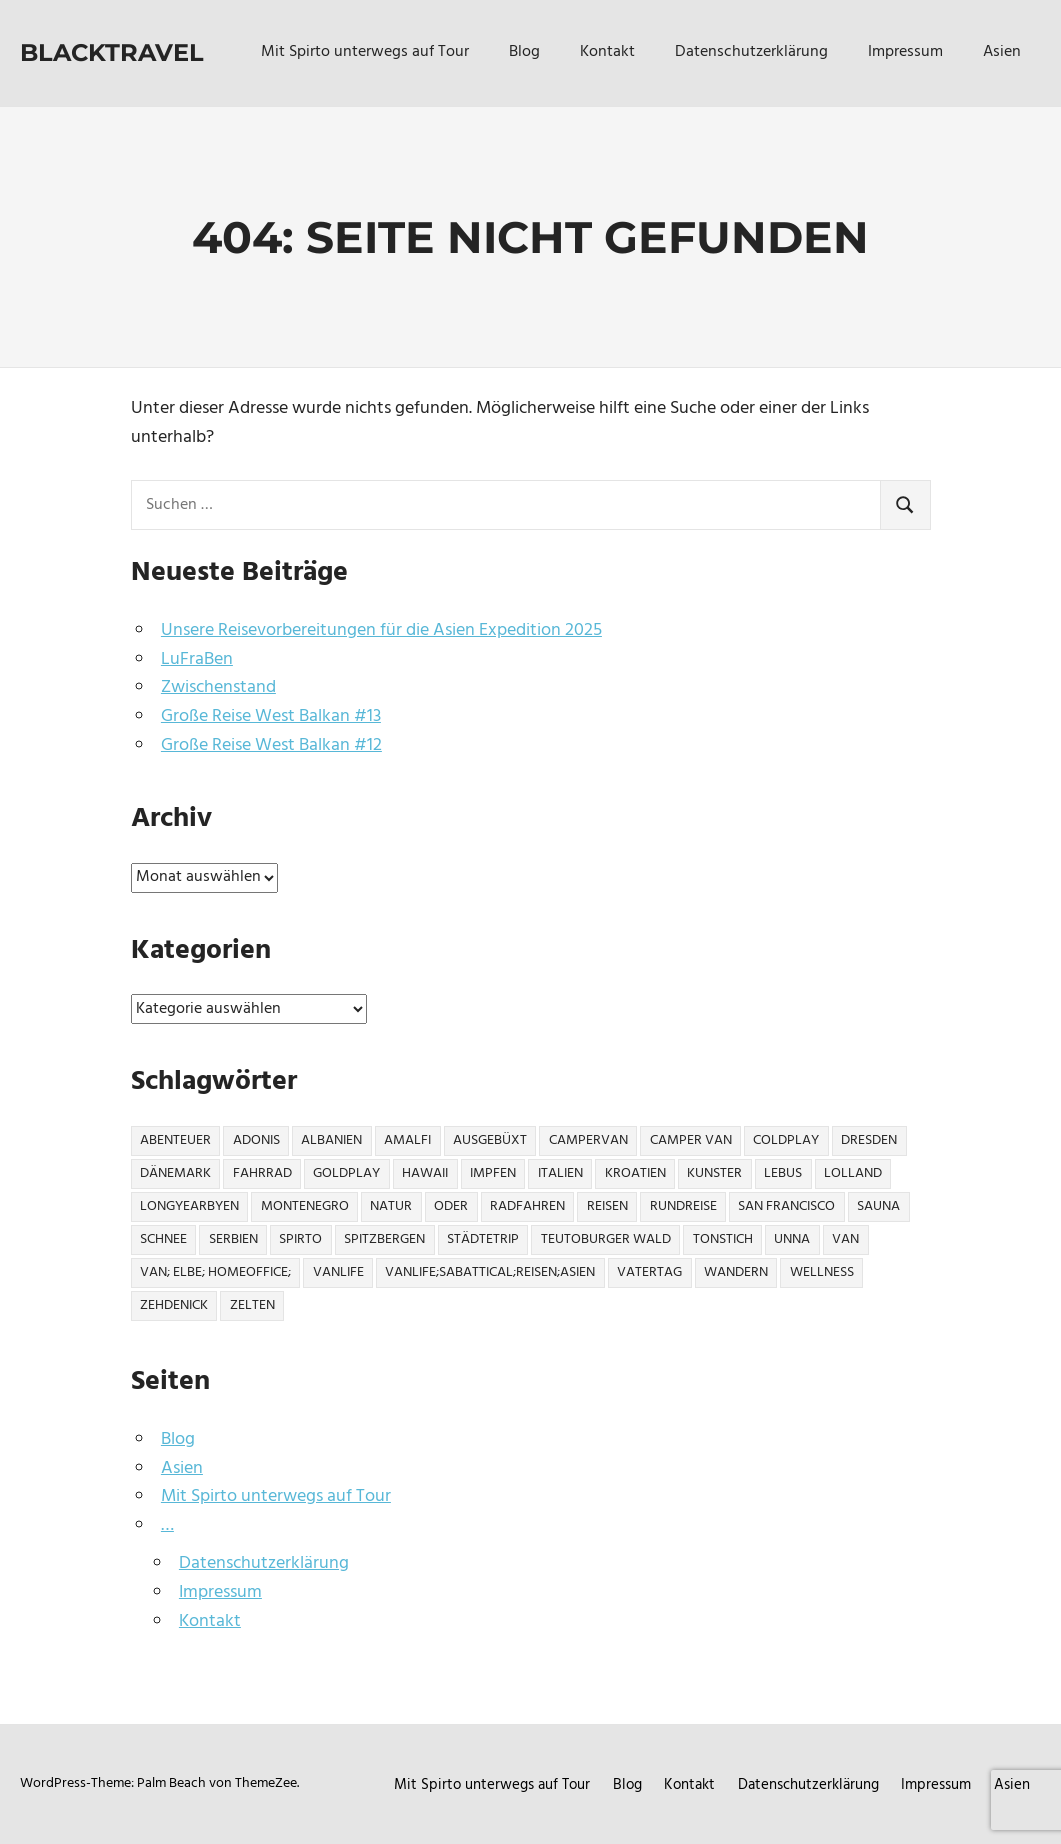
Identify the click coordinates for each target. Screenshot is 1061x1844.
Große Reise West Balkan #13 (271, 716)
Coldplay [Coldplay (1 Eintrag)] (786, 1140)
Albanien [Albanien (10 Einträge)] (331, 1140)
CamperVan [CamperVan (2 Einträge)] (588, 1140)
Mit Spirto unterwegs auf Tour (365, 52)
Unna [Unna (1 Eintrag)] (792, 1239)
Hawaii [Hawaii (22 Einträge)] (425, 1173)
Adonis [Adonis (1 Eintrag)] (256, 1140)
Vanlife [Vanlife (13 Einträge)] (338, 1272)
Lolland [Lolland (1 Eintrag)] (853, 1173)
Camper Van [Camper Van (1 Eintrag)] (691, 1140)
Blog (524, 52)
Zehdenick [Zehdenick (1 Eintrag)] (174, 1305)
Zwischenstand (218, 687)
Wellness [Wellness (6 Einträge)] (822, 1272)
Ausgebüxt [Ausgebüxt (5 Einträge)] (490, 1140)
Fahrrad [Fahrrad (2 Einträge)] (262, 1173)
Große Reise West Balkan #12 (271, 745)
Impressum (905, 52)
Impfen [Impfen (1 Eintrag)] (493, 1173)
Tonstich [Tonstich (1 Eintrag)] (723, 1239)
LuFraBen (197, 659)
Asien (1002, 52)
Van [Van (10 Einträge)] (845, 1239)
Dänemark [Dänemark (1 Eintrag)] (175, 1173)
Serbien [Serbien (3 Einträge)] (233, 1239)
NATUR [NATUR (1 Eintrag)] (391, 1206)
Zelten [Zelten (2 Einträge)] (252, 1305)
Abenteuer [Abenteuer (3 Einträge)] (175, 1140)
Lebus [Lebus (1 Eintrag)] (783, 1173)
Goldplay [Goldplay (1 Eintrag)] (346, 1173)
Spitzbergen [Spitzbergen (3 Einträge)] (384, 1239)
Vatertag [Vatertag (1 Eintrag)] (649, 1272)
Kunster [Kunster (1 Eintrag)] (714, 1173)
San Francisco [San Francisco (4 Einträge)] (786, 1206)
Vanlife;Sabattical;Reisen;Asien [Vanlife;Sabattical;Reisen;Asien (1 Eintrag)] (490, 1272)
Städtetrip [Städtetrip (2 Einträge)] (483, 1239)
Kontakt (607, 52)
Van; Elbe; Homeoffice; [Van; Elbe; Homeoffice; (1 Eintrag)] (215, 1272)
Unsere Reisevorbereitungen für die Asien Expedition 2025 (381, 630)
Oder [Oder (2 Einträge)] (451, 1206)
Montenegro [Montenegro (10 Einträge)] (305, 1206)
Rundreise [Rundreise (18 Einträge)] (683, 1206)
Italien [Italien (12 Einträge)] (560, 1173)
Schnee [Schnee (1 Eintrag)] (163, 1239)
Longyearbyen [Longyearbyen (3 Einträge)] (189, 1206)
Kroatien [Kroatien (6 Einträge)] (635, 1173)
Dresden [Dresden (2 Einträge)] (869, 1140)
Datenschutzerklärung (751, 52)
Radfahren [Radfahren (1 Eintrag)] (527, 1206)
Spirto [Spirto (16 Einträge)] (300, 1239)
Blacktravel (112, 52)
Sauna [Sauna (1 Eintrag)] (878, 1206)
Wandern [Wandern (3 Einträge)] (736, 1272)
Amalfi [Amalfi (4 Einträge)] (407, 1140)
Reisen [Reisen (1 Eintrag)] (607, 1206)
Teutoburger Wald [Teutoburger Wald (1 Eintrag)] (606, 1239)
